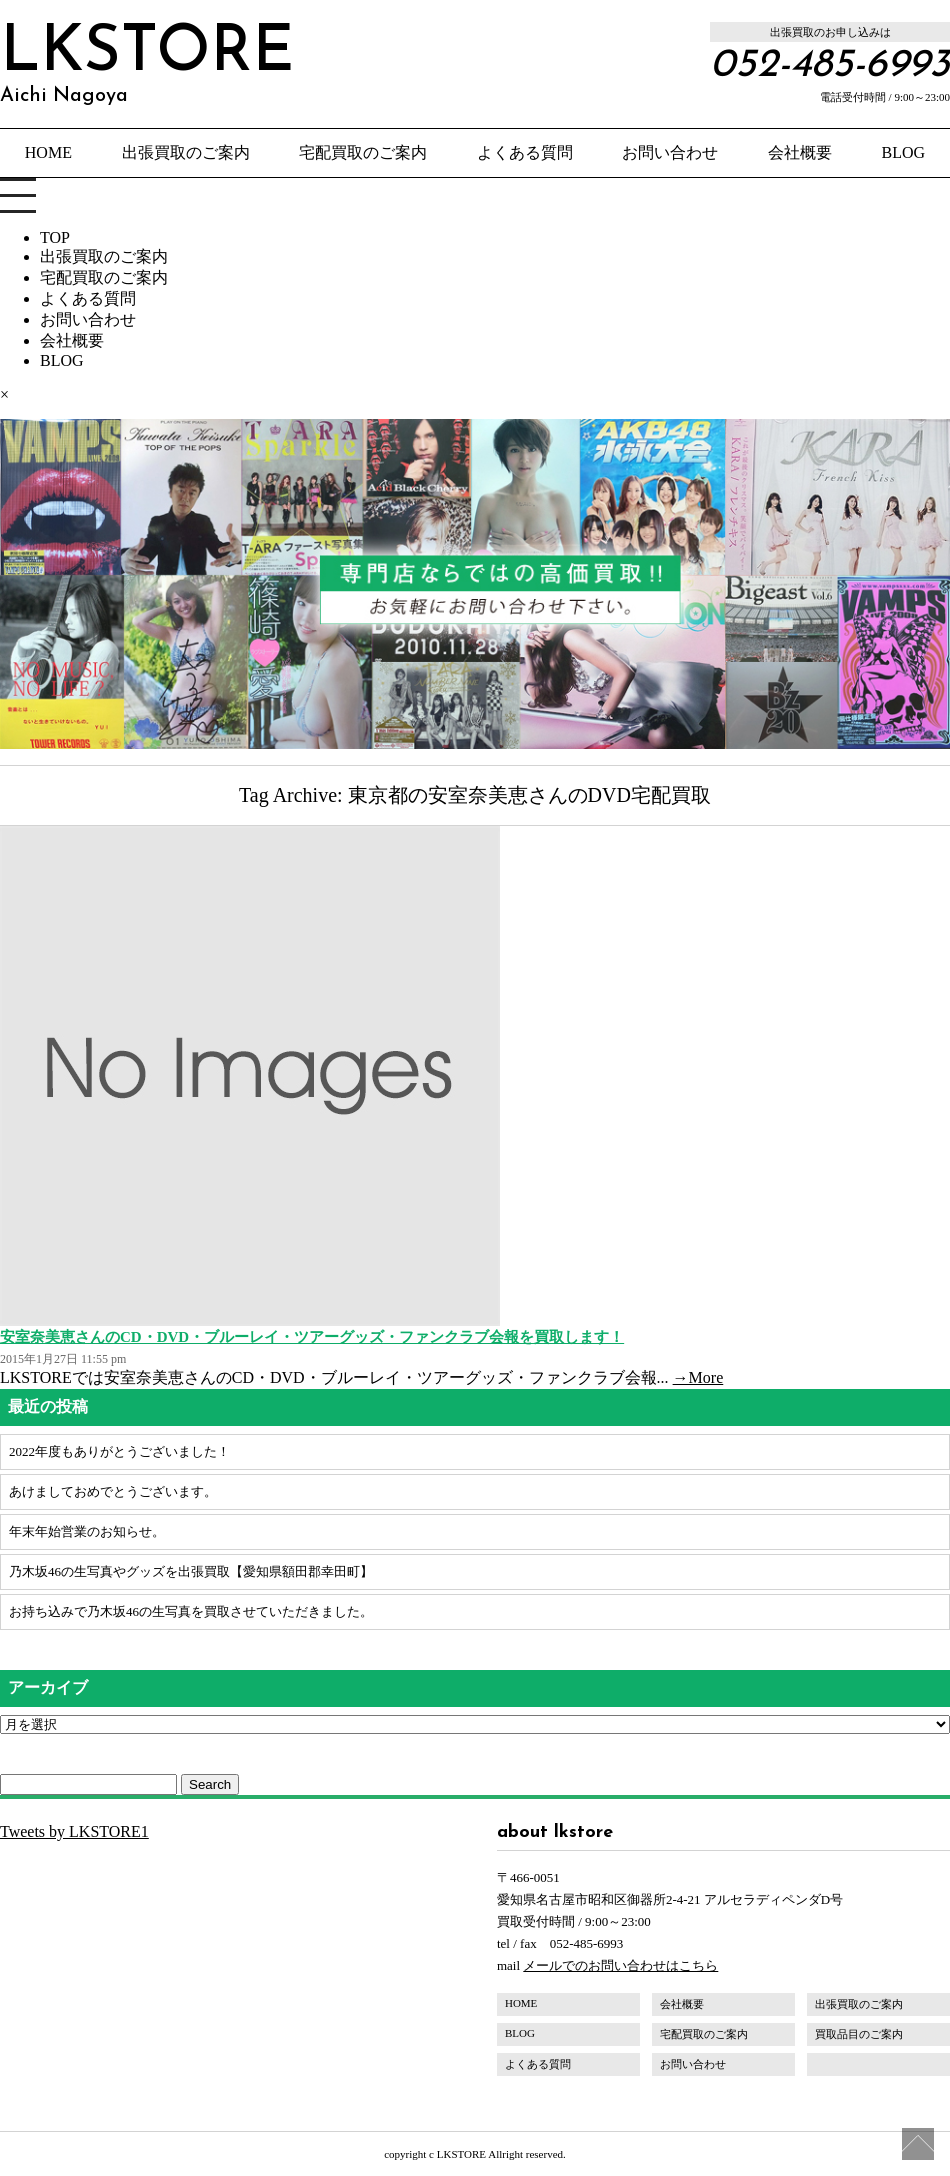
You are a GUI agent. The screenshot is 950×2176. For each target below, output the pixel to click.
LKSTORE (147, 64)
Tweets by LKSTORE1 (74, 1831)
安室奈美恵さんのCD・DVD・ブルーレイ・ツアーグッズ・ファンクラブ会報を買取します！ (312, 1337)
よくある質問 (525, 152)
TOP (55, 237)
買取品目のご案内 (859, 2034)
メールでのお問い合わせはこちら (620, 1965)
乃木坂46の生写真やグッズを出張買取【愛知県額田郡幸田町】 (191, 1571)
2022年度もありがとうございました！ (119, 1451)
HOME (48, 152)
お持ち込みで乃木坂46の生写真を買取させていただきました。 (191, 1611)
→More (698, 1377)
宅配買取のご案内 (363, 152)
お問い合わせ (670, 152)
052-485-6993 (830, 66)
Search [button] (210, 1784)
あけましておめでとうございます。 (113, 1491)
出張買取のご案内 (186, 152)
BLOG (904, 152)
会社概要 (800, 152)
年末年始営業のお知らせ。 (87, 1531)
